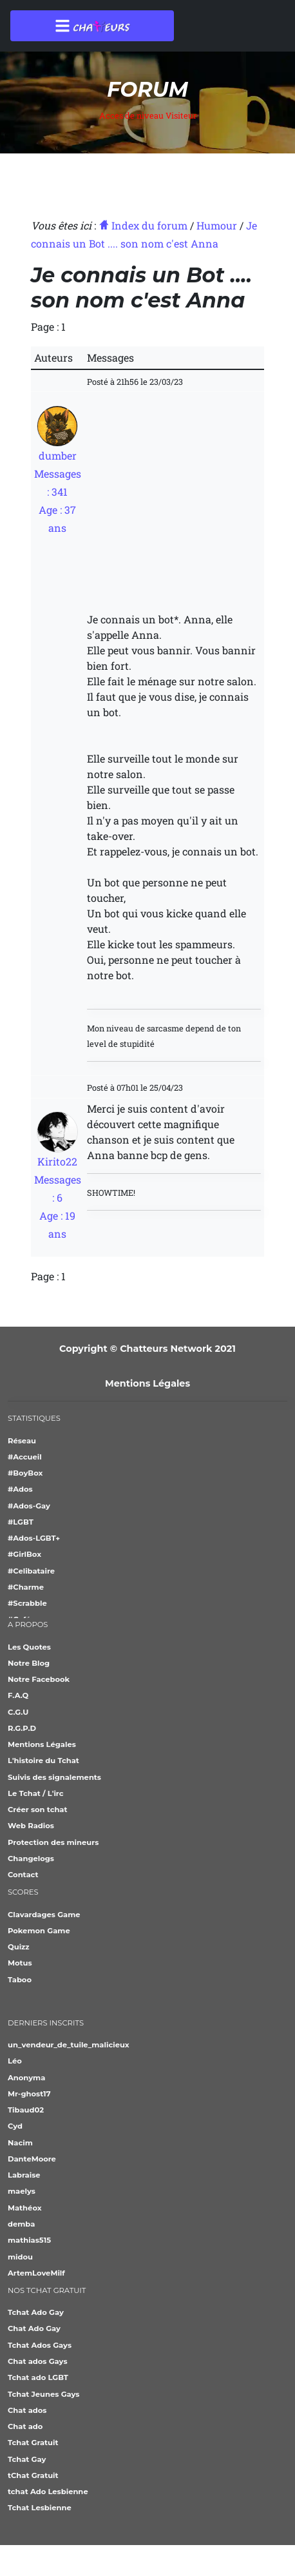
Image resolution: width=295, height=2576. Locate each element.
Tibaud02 (26, 2109)
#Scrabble (27, 1603)
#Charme (26, 1587)
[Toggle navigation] (92, 25)
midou (20, 2256)
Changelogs (31, 1858)
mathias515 (29, 2240)
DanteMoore (32, 2158)
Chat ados (27, 2410)
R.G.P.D (22, 1728)
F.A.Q (18, 1695)
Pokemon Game (39, 1930)
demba (21, 2224)
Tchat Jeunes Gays (43, 2394)
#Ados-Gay (29, 1505)
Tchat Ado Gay (36, 2312)
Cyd (15, 2126)
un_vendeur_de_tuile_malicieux (68, 2044)
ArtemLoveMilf (36, 2273)
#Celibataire (31, 1571)
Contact (23, 1874)
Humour (216, 225)
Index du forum (143, 225)
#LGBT (20, 1522)
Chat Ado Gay (34, 2328)
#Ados (20, 1489)
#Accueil (25, 1456)
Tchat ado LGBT (38, 2377)
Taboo (20, 1979)
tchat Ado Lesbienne (48, 2491)
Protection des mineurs (53, 1842)
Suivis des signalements (54, 1777)
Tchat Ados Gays (39, 2345)
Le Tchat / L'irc (36, 1793)
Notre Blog (29, 1663)
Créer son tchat (37, 1809)
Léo (15, 2060)
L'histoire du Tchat (43, 1760)
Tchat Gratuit (33, 2442)
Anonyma (26, 2077)
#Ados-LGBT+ (34, 1538)
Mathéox (25, 2207)
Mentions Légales (147, 1383)
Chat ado (25, 2426)
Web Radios (31, 1825)
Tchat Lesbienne (39, 2507)
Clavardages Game (44, 1914)
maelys (21, 2191)
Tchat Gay (27, 2459)
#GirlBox (24, 1554)
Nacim (20, 2142)
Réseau (22, 1440)
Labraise (24, 2175)
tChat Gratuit (33, 2475)
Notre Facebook (39, 1679)
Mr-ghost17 (29, 2093)
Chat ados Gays (38, 2361)
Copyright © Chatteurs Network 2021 (147, 1348)
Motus (20, 1962)
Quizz (19, 1946)
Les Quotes (29, 1647)
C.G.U (18, 1712)
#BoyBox (25, 1473)
